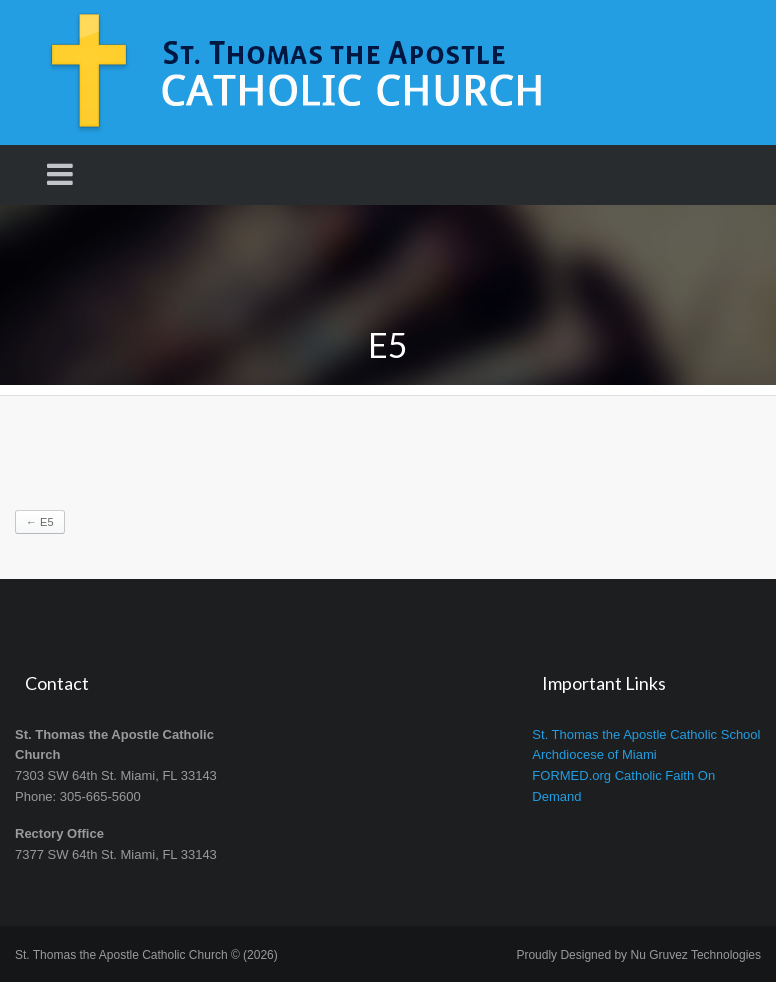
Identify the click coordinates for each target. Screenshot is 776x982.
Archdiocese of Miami (594, 754)
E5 (40, 522)
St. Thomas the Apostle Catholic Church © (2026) (146, 955)
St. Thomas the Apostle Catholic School (646, 734)
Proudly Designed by (638, 955)
